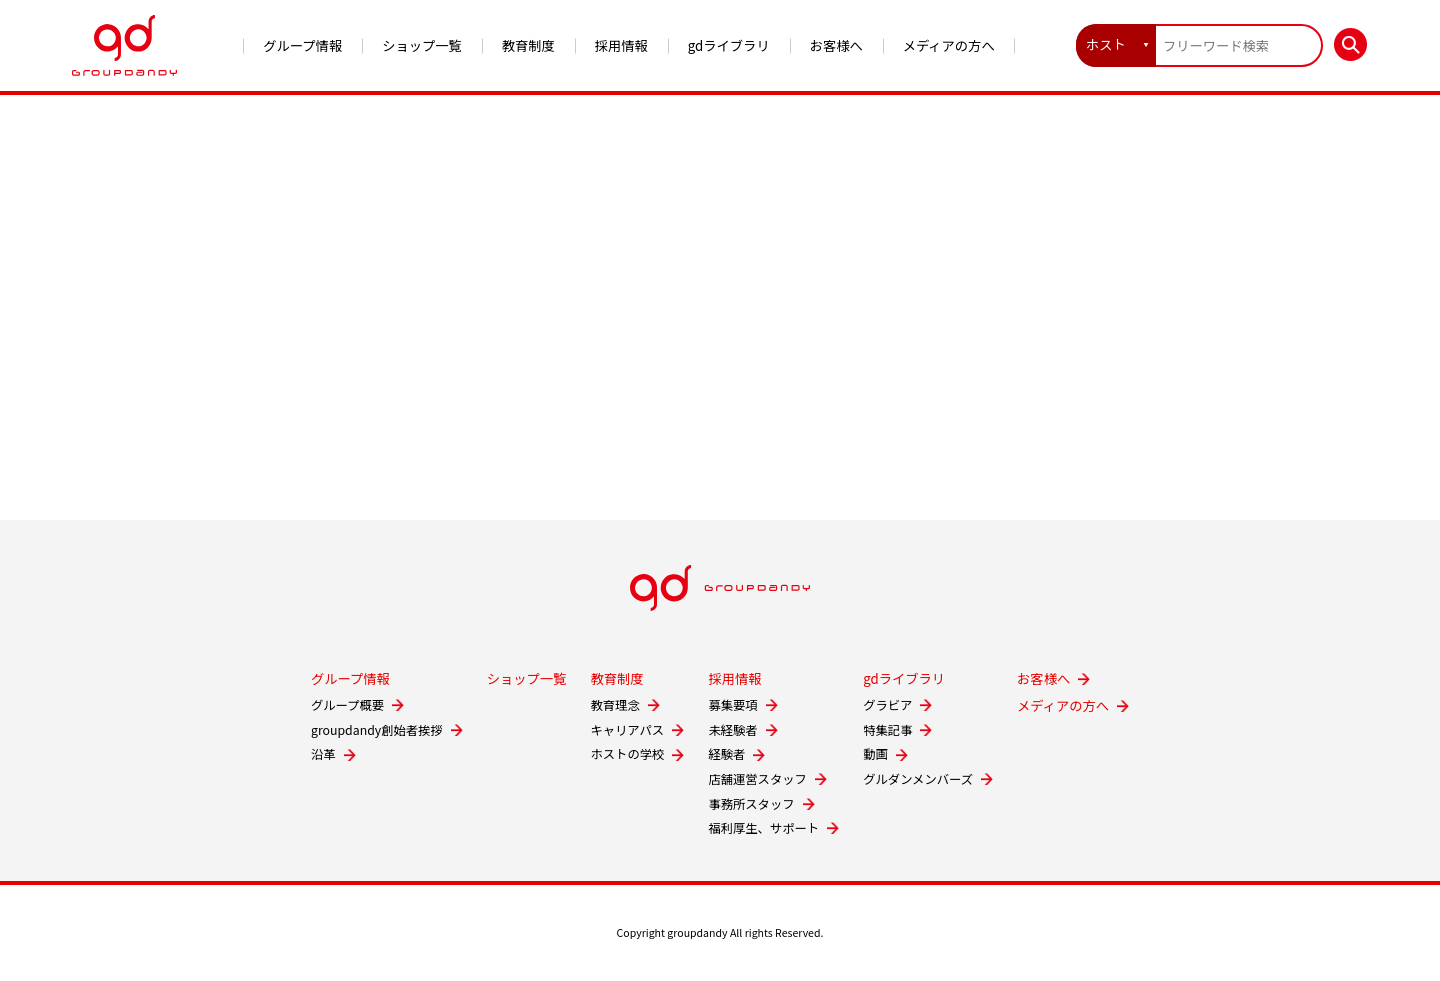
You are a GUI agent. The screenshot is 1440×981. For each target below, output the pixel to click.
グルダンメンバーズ (918, 779)
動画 (875, 754)
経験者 (726, 754)
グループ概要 (347, 705)
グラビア (887, 705)
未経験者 (732, 730)
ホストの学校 (627, 754)
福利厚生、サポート (763, 828)
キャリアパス (627, 730)
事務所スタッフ (751, 804)
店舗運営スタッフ (757, 779)
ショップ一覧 (422, 45)
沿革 (323, 754)
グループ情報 (302, 45)
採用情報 (621, 45)
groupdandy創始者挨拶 (377, 730)
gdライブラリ (729, 45)
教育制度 (528, 45)
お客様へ (836, 45)
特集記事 (887, 730)
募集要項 (732, 705)
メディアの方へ (949, 45)
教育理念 (614, 705)
